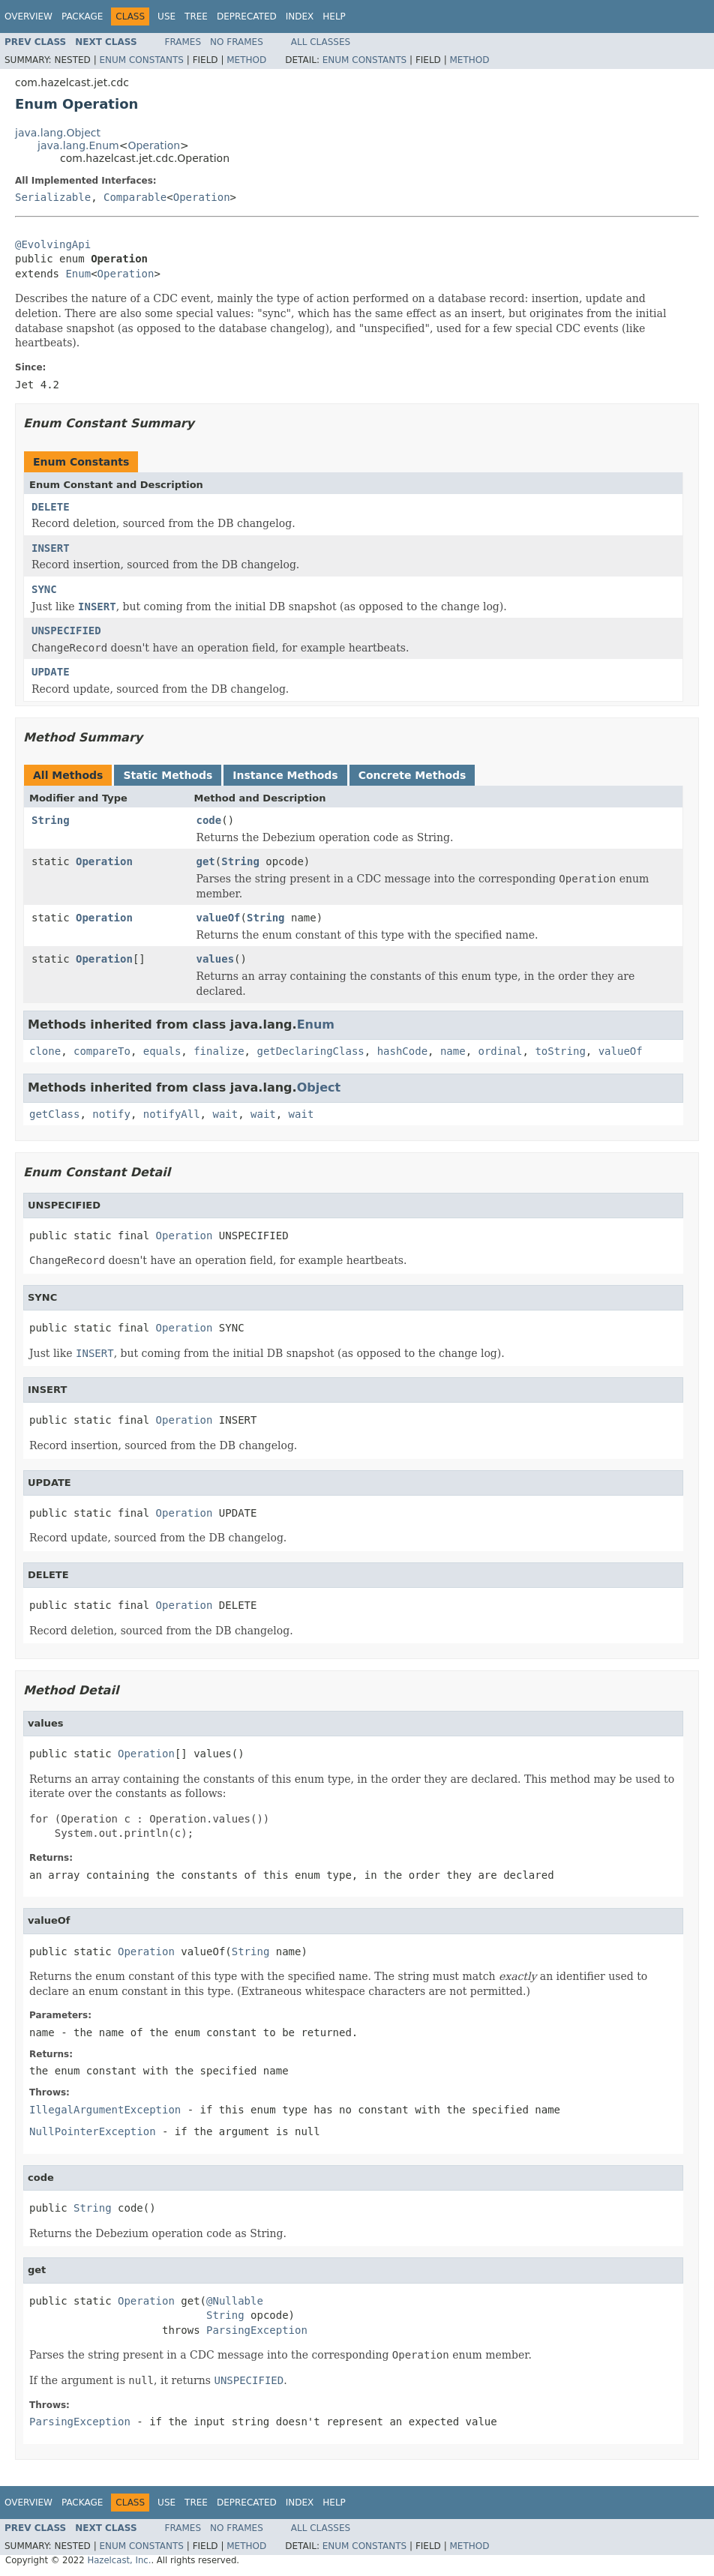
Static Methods (167, 775)
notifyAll (171, 1114)
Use (167, 16)
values (215, 959)
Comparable (135, 197)
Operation (154, 145)
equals (162, 1051)
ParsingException (257, 2330)
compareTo (102, 1051)
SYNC (44, 589)
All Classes (320, 42)
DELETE (51, 507)
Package (82, 16)
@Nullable (234, 2301)
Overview (28, 16)
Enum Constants (141, 60)
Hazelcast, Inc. (119, 2560)
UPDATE (51, 672)
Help (334, 16)
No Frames (236, 42)
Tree (196, 16)
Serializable (53, 197)
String (51, 820)
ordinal (500, 1051)
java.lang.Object (57, 133)
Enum (78, 274)
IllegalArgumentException (105, 2110)
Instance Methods (285, 775)
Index (300, 16)
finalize (219, 1051)
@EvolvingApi (53, 244)
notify (111, 1114)
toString (560, 1051)
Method (246, 60)
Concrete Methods (412, 775)
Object (319, 1087)
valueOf (218, 918)
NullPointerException (92, 2131)
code (209, 820)
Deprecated (247, 16)
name (453, 1051)
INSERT (51, 548)
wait (225, 1114)
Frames (183, 42)
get (205, 861)
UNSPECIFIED (66, 631)
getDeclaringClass (310, 1051)
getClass (54, 1114)
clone (45, 1051)
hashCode (402, 1051)
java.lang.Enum (78, 145)
